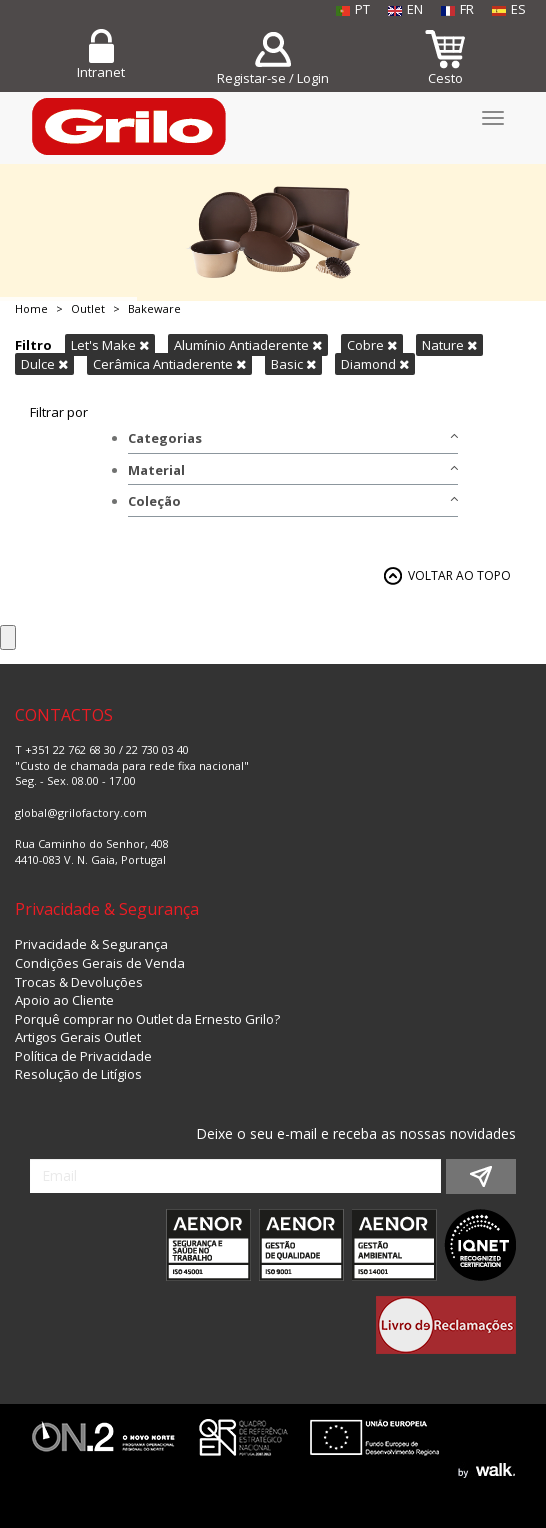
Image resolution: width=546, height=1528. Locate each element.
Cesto (445, 78)
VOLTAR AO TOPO (459, 575)
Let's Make (110, 345)
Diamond (375, 364)
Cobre (372, 345)
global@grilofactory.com (81, 812)
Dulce (44, 364)
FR (457, 9)
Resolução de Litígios (78, 1074)
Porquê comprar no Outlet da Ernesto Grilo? (147, 1019)
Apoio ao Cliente (64, 1000)
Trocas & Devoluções (79, 982)
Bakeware (154, 308)
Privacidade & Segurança (91, 944)
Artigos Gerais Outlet (78, 1037)
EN (405, 9)
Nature (449, 345)
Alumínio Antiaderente (248, 345)
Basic (293, 364)
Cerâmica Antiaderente (169, 364)
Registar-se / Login (273, 78)
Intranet (101, 72)
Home (31, 308)
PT (353, 9)
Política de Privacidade (83, 1056)
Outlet (88, 308)
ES (509, 9)
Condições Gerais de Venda (100, 963)
